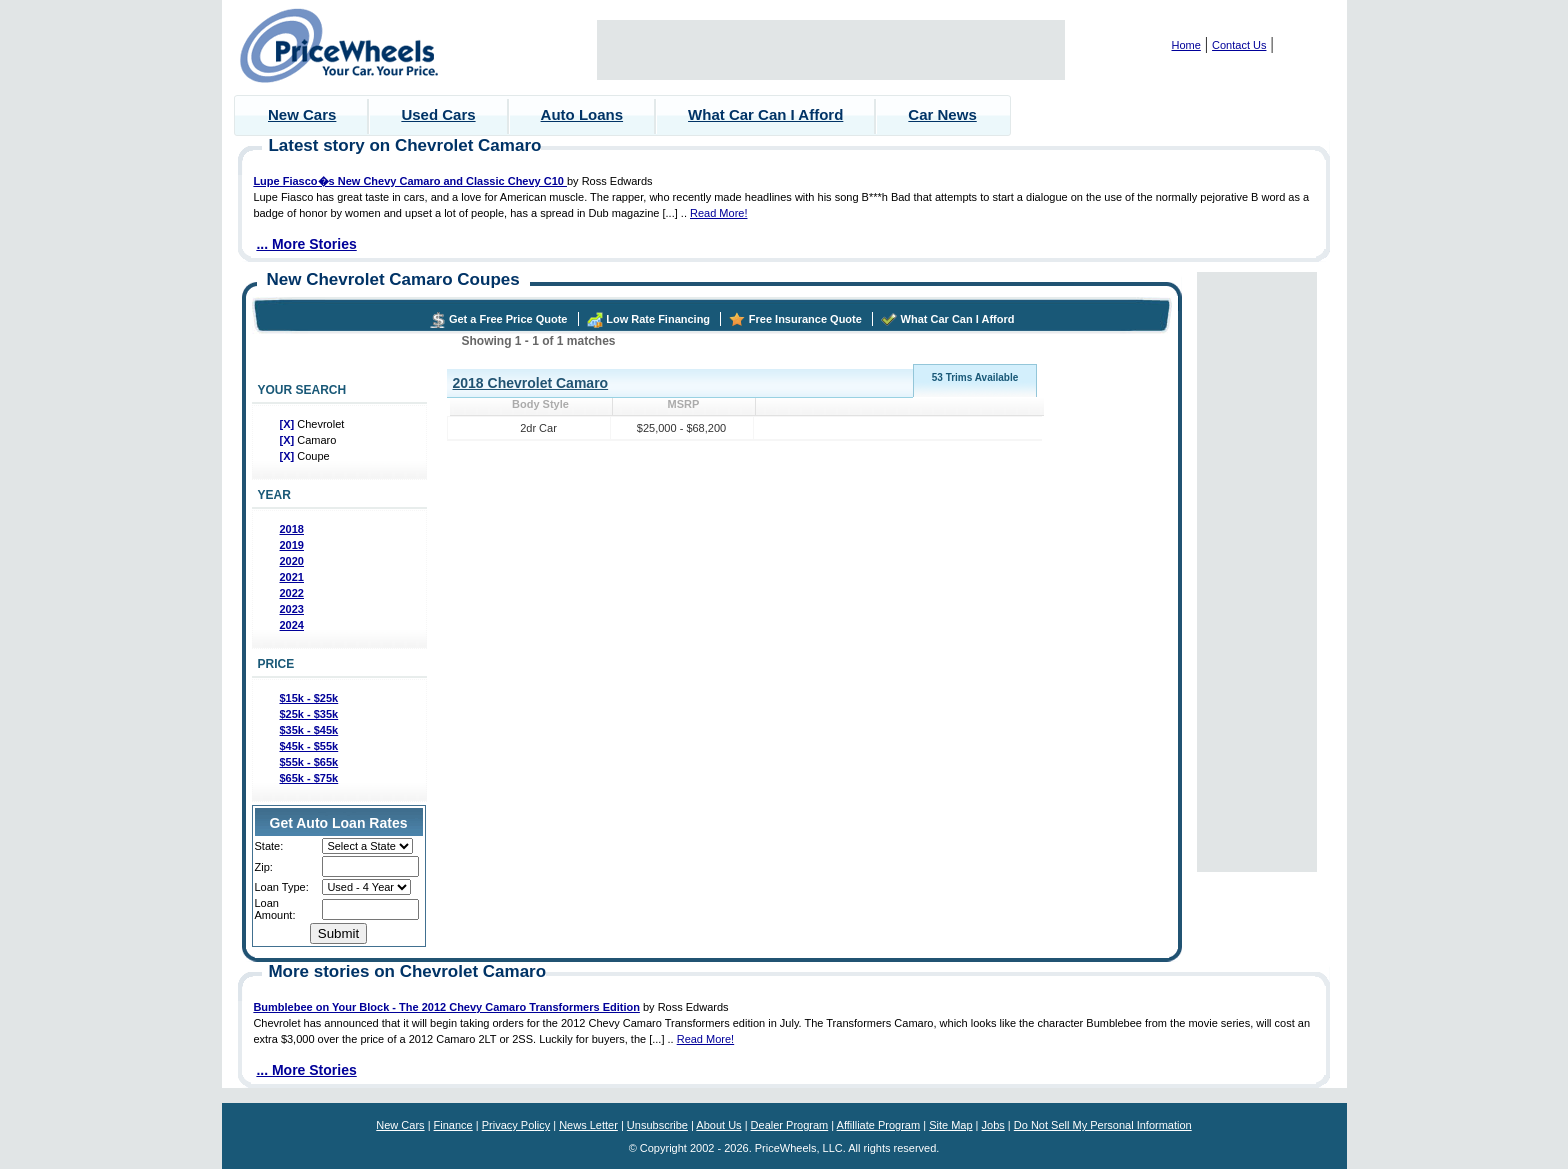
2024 (292, 625)
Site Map (950, 1125)
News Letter (588, 1125)
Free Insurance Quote (805, 319)
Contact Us (1239, 45)
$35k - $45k (309, 730)
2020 (292, 561)
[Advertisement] (831, 50)
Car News (942, 114)
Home (1186, 45)
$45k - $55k (309, 746)
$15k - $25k (309, 698)
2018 (292, 529)
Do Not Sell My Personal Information (1103, 1125)
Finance (453, 1125)
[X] (289, 424)
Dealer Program (790, 1125)
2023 (292, 609)
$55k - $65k (309, 762)
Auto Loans (582, 114)
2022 (292, 593)
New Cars (302, 114)
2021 (292, 577)
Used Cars (438, 114)
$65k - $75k (309, 778)
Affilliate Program (879, 1125)
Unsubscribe (657, 1125)
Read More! (718, 213)
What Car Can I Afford (765, 114)
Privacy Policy (516, 1125)
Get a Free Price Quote (508, 319)
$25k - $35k (309, 714)
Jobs (993, 1125)
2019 (292, 545)
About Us (718, 1125)
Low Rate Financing (658, 319)
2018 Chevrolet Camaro (531, 383)
